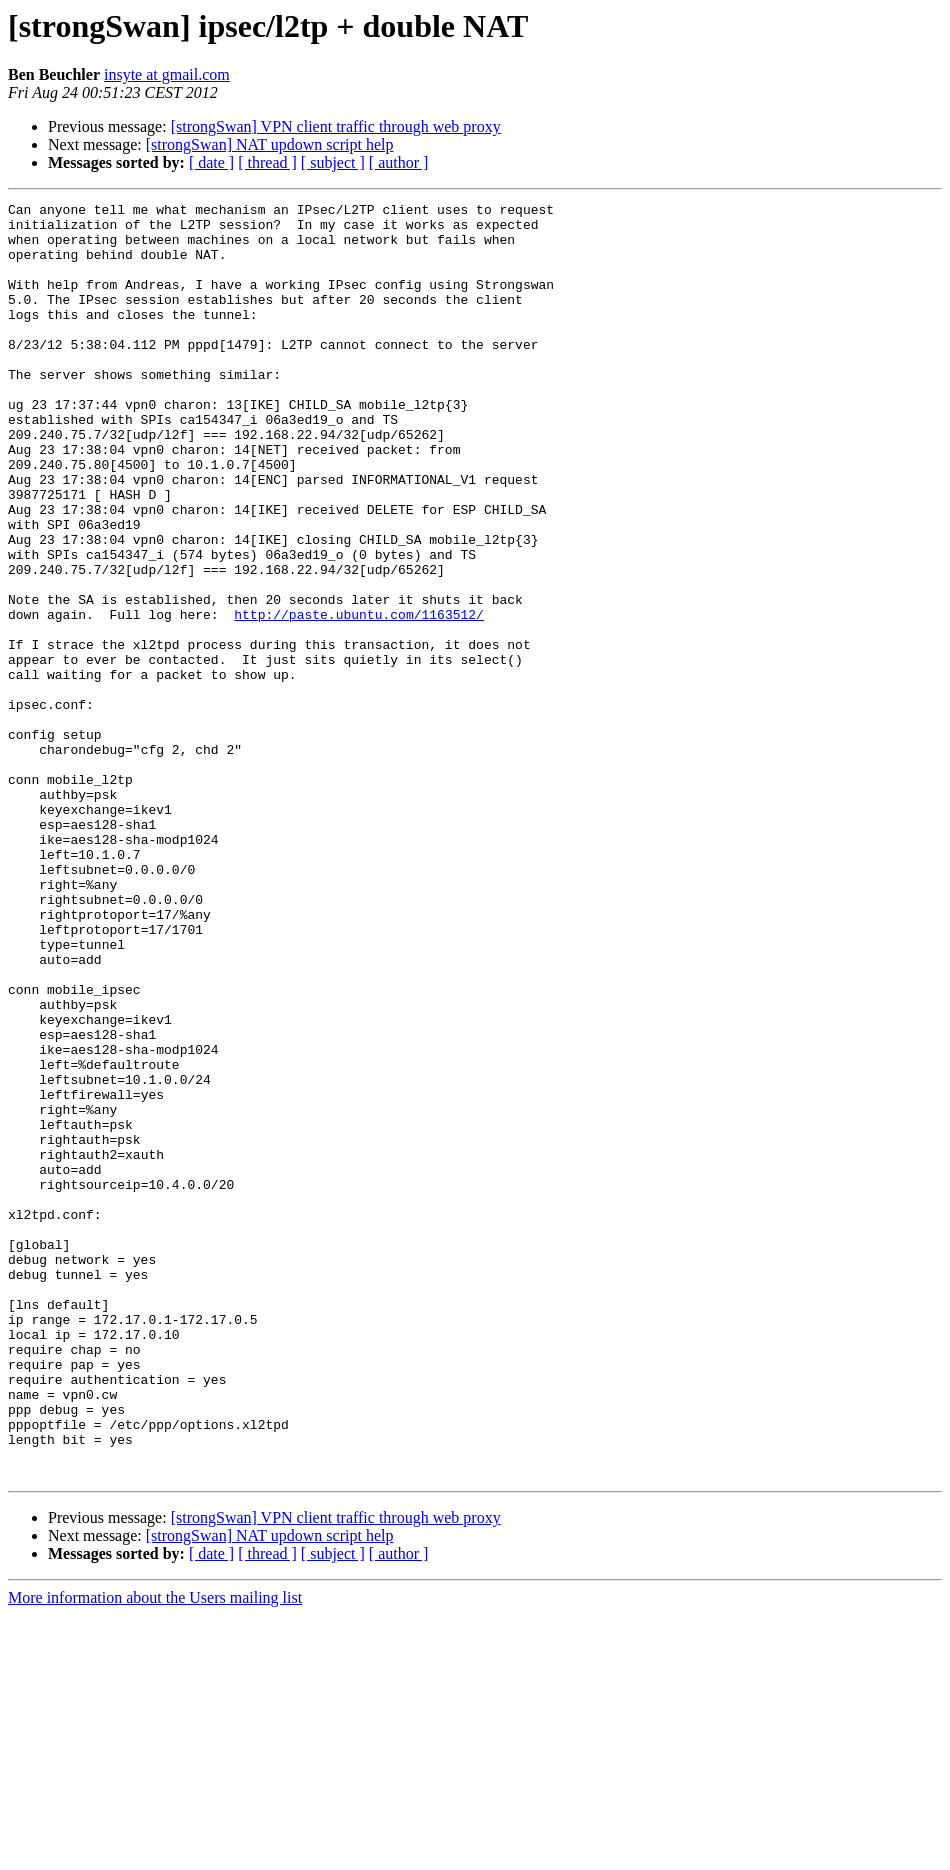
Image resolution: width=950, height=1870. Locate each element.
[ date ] (211, 162)
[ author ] (399, 162)
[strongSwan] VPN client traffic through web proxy (336, 126)
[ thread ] (267, 162)
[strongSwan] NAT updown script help (270, 144)
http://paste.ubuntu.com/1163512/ (359, 698)
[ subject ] (333, 162)
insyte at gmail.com (167, 74)
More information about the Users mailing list (155, 1852)
